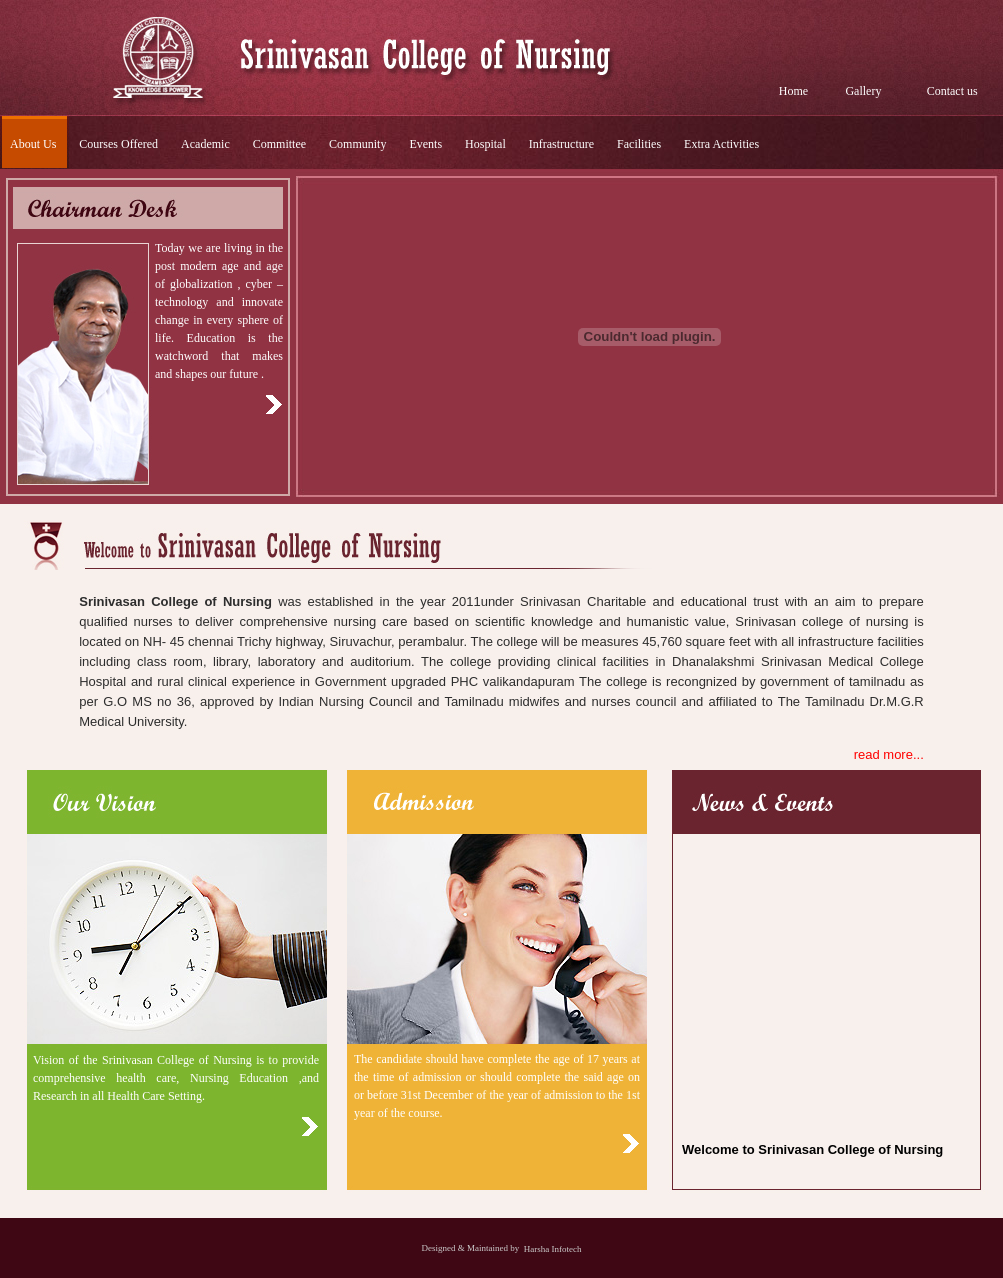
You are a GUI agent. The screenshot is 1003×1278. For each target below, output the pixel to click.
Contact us (952, 91)
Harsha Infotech (553, 1248)
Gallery (863, 91)
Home (793, 91)
